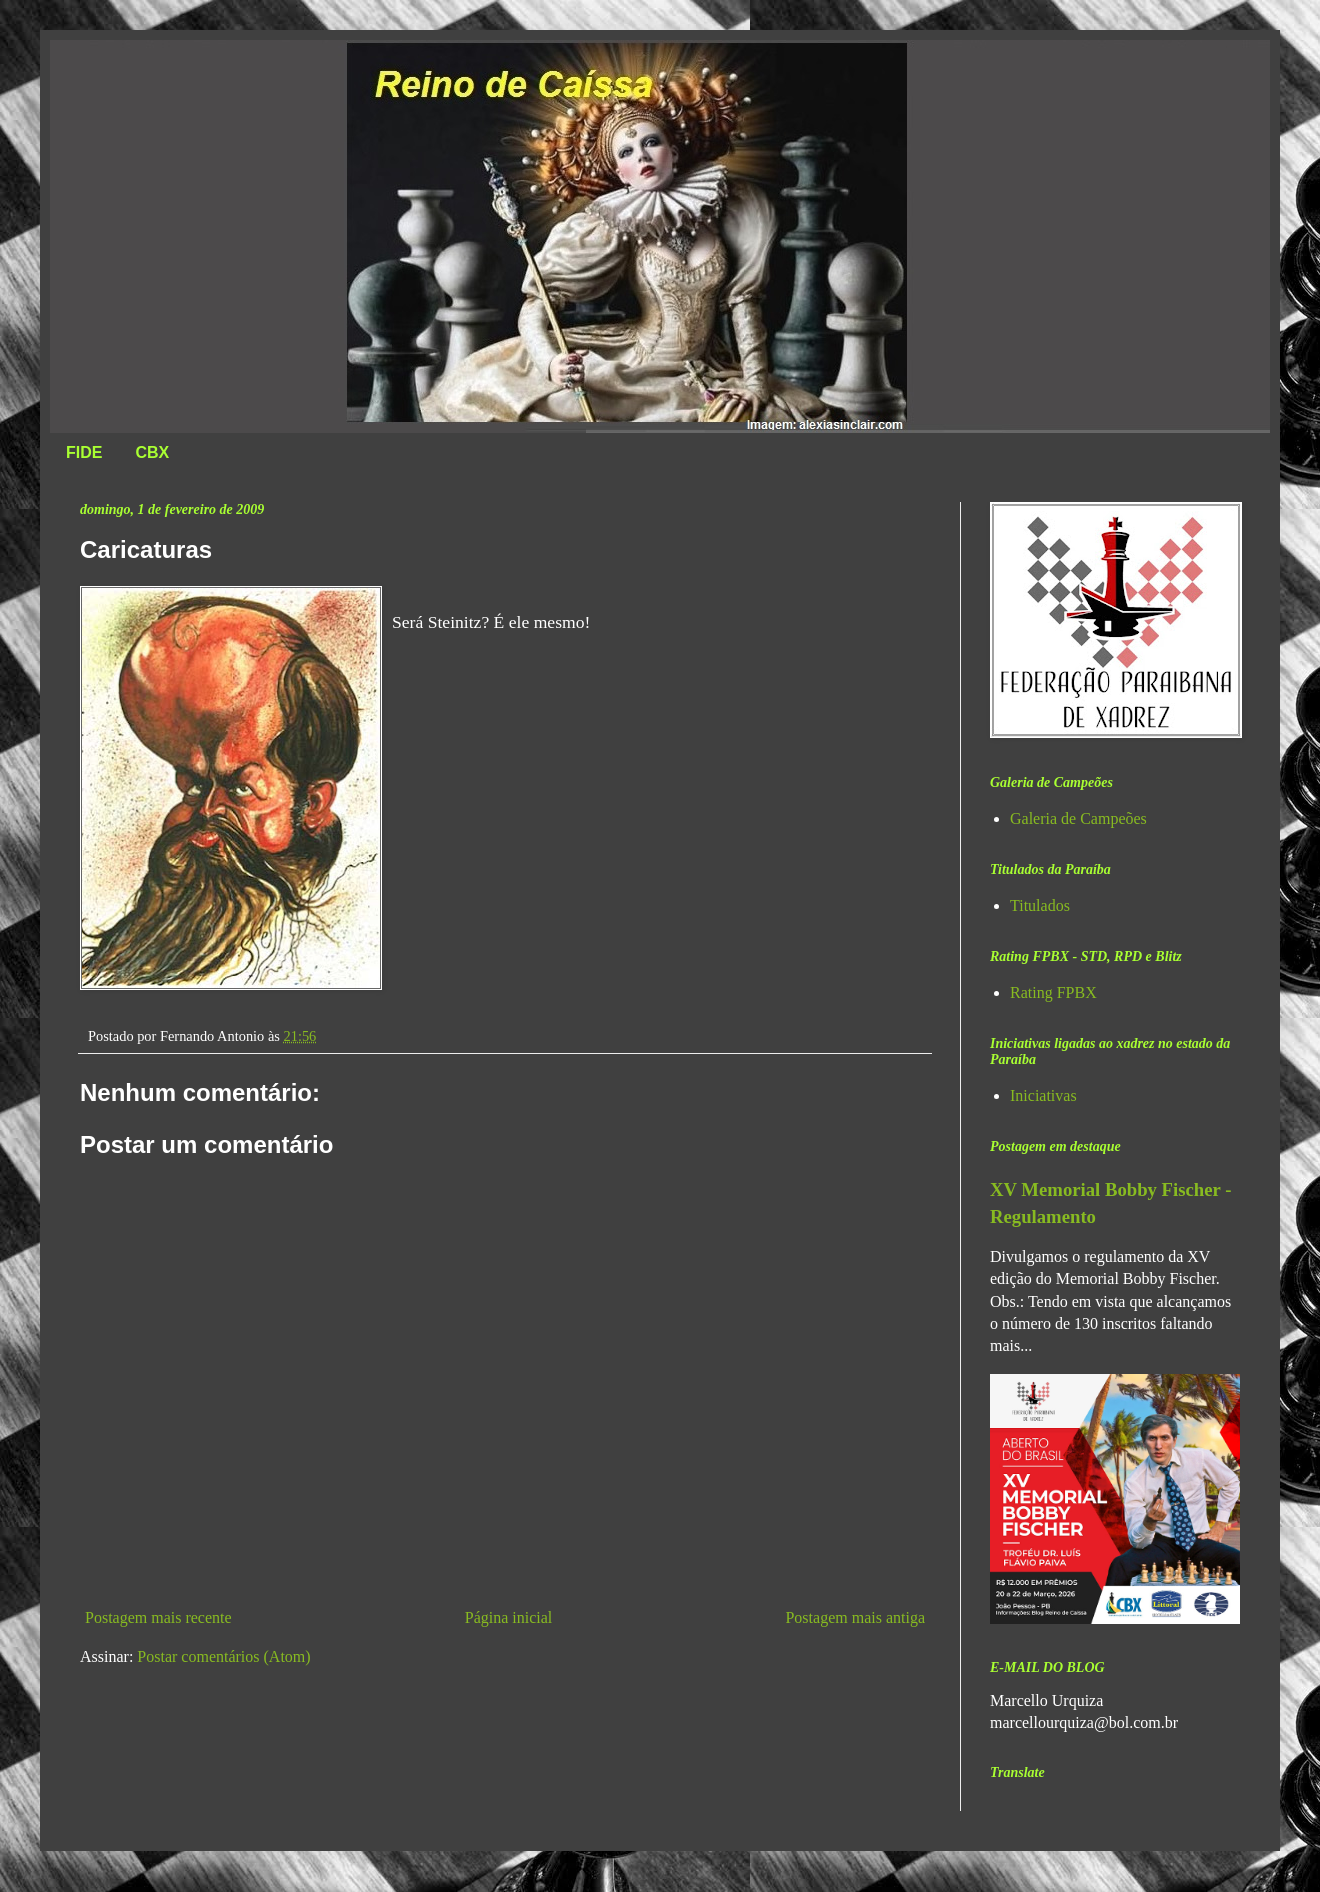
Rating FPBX (1053, 992)
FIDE (84, 452)
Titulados (1040, 905)
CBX (152, 452)
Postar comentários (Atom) (223, 1656)
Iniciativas (1043, 1095)
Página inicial (509, 1617)
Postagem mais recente (158, 1617)
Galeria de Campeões (1078, 818)
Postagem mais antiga (855, 1617)
